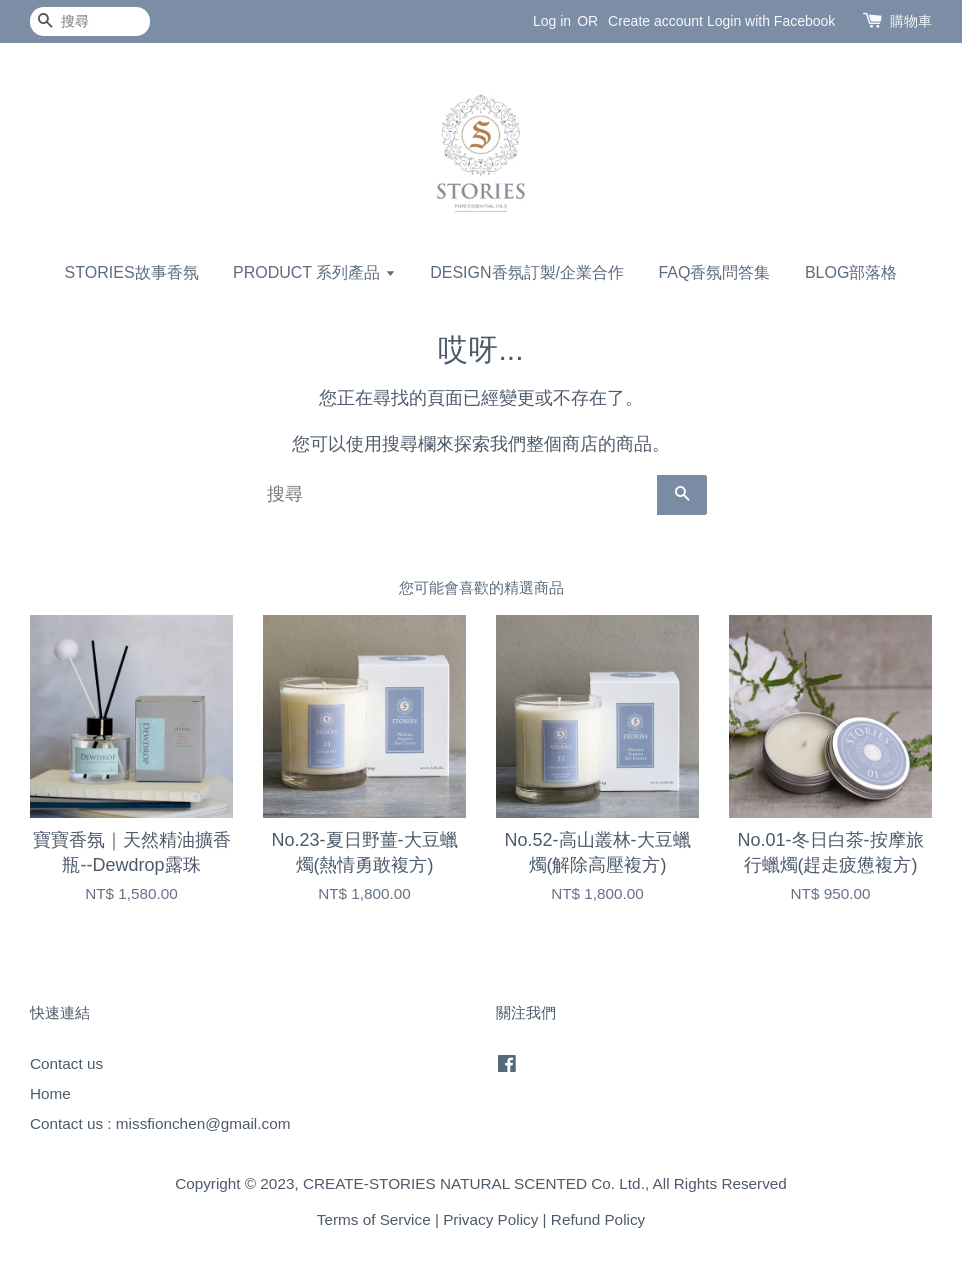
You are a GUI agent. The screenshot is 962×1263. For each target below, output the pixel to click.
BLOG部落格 (851, 272)
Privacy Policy (490, 1219)
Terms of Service (374, 1219)
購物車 (911, 21)
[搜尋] (90, 21)
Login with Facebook (771, 21)
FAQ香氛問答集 (714, 272)
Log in (552, 21)
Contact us (66, 1063)
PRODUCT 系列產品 (314, 272)
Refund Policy (598, 1219)
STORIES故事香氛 (132, 272)
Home (50, 1093)
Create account (655, 21)
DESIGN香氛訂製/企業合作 (527, 272)
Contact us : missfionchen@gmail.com (160, 1123)
